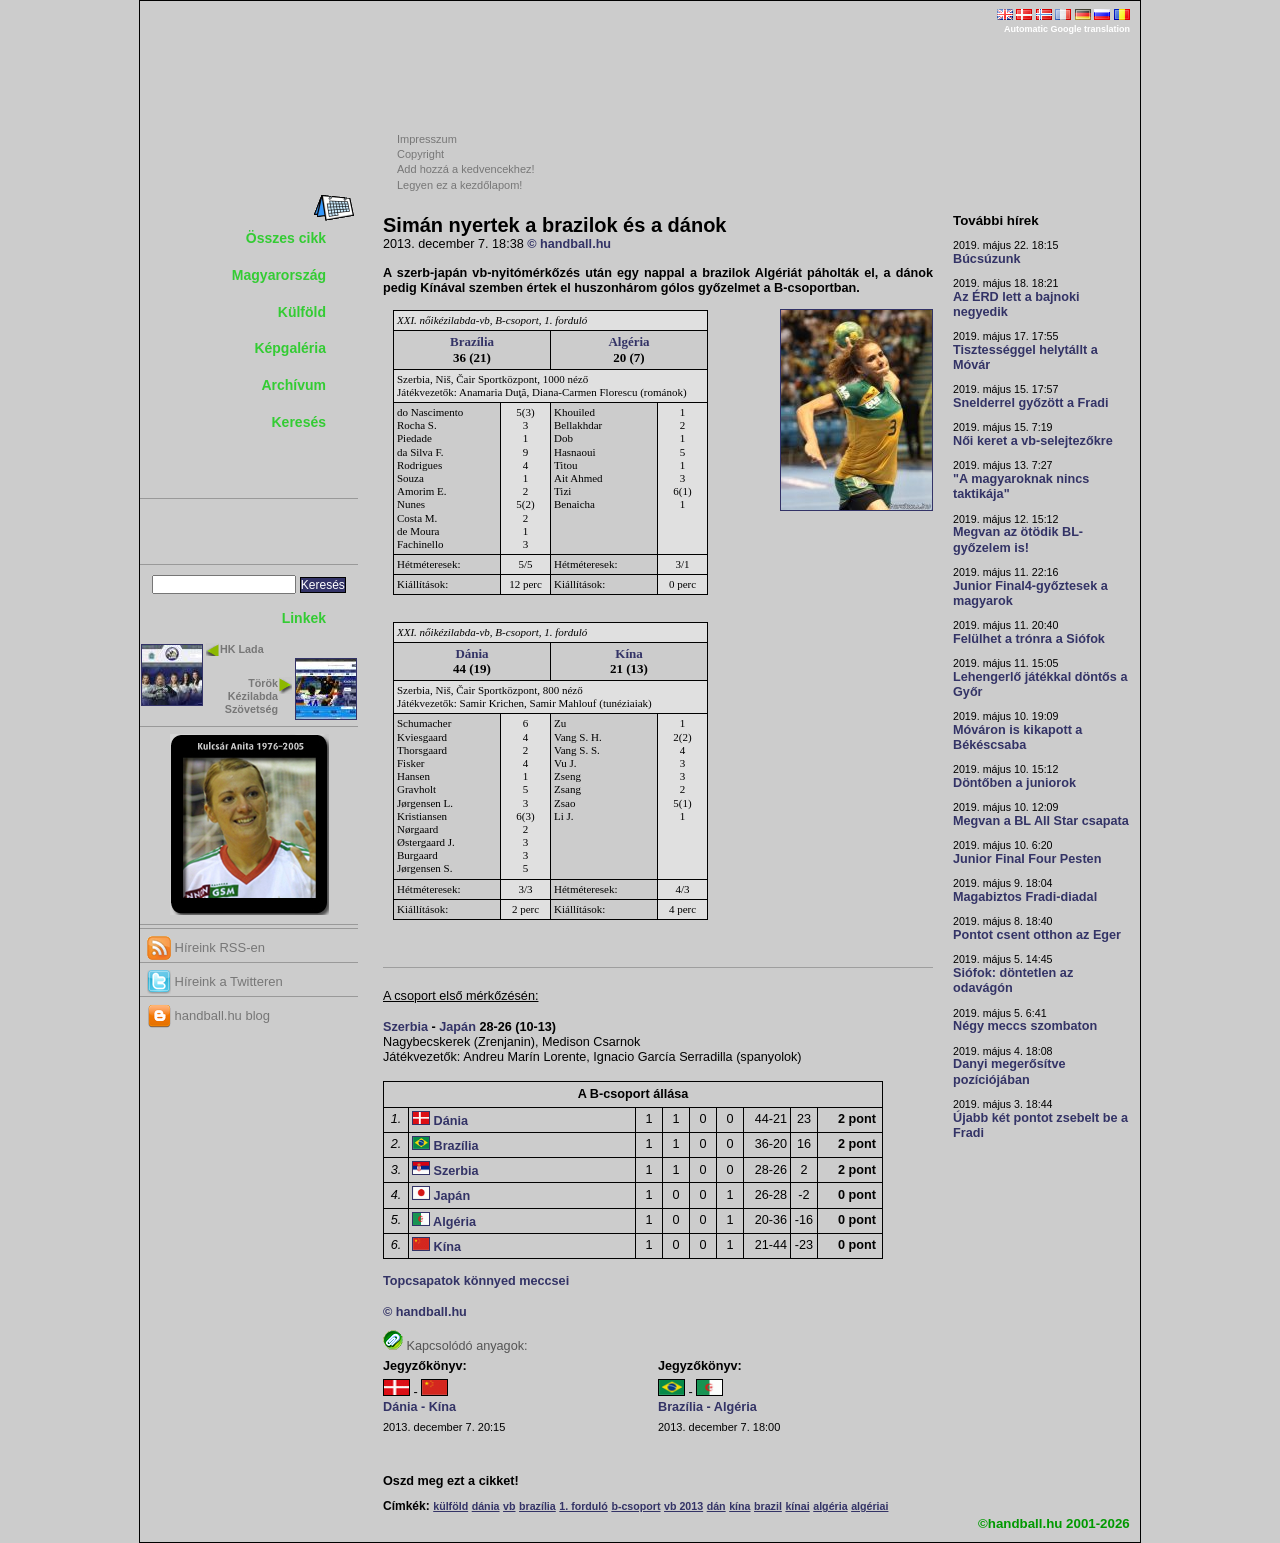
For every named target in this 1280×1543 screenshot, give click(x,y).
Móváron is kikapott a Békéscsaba (1017, 737)
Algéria (628, 341)
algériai (869, 1506)
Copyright (420, 154)
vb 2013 (683, 1506)
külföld (450, 1506)
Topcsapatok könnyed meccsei (476, 1281)
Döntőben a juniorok (1014, 783)
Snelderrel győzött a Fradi (1030, 403)
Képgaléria (290, 348)
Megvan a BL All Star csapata (1041, 821)
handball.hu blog (208, 1015)
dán (716, 1506)
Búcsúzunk (987, 259)
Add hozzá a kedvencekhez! (466, 169)
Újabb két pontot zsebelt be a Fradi (1040, 1125)
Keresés (299, 422)
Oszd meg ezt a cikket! (451, 1481)
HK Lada (242, 649)
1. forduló (583, 1506)
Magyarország (279, 275)
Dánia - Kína (419, 1407)
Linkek (304, 618)
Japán (457, 1027)
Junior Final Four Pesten (1027, 859)
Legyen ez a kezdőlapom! (459, 185)
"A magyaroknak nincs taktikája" (1021, 486)
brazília (537, 1506)
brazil (768, 1506)
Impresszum (427, 139)
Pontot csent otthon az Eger (1037, 935)
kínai (797, 1506)
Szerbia (405, 1027)
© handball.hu (569, 244)
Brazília (472, 341)
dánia (486, 1506)
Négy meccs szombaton (1025, 1026)
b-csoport (635, 1506)
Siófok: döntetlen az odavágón (1013, 980)
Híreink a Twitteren (215, 981)
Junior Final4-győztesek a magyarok (1030, 593)
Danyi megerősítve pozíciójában (1009, 1071)
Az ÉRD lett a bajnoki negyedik (1016, 304)
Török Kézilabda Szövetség (251, 696)
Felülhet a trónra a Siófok (1029, 639)
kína (739, 1506)
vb (509, 1506)
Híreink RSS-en (206, 947)
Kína (628, 653)
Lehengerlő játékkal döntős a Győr (1040, 684)
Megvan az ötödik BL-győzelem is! (1018, 539)
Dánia (471, 653)
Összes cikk (286, 238)
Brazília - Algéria (707, 1407)
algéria (830, 1506)
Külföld (302, 312)
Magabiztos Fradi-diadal (1025, 897)
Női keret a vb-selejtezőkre (1033, 441)
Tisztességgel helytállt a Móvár (1025, 357)
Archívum (293, 385)
